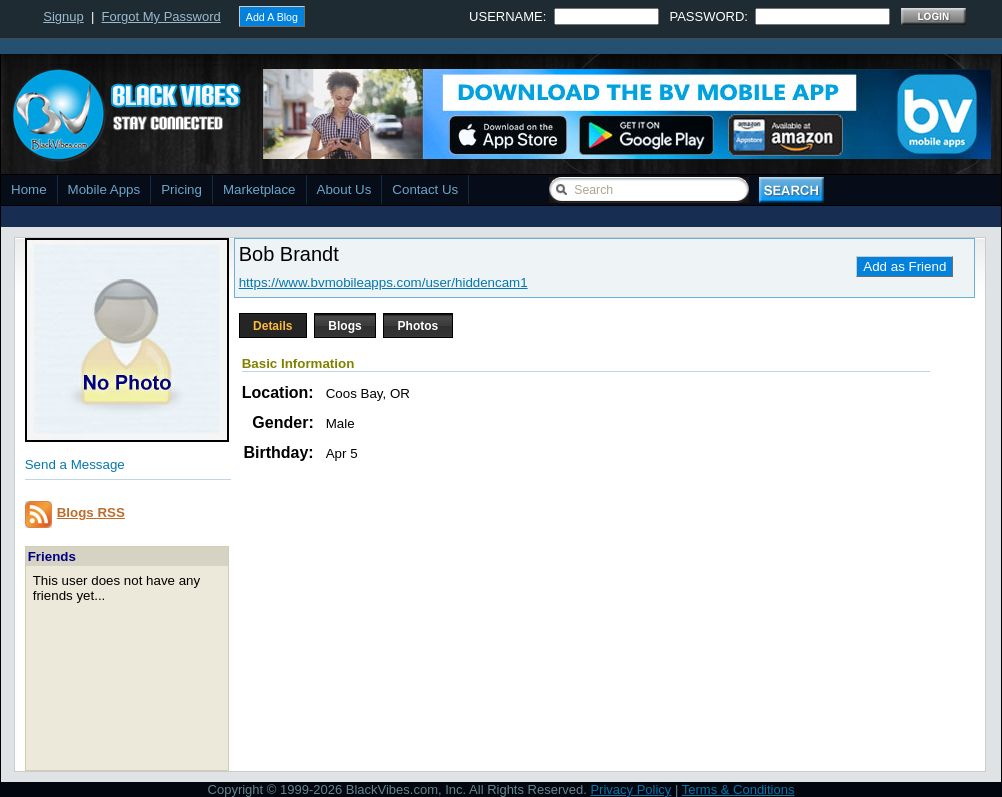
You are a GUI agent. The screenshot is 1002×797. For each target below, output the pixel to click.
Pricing (181, 189)
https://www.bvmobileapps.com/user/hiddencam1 (383, 282)
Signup (63, 16)
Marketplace (259, 189)
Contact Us (425, 189)
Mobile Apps (104, 189)
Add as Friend (904, 266)
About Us (344, 189)
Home (29, 189)
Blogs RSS (91, 512)
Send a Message (75, 464)
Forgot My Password (161, 16)
